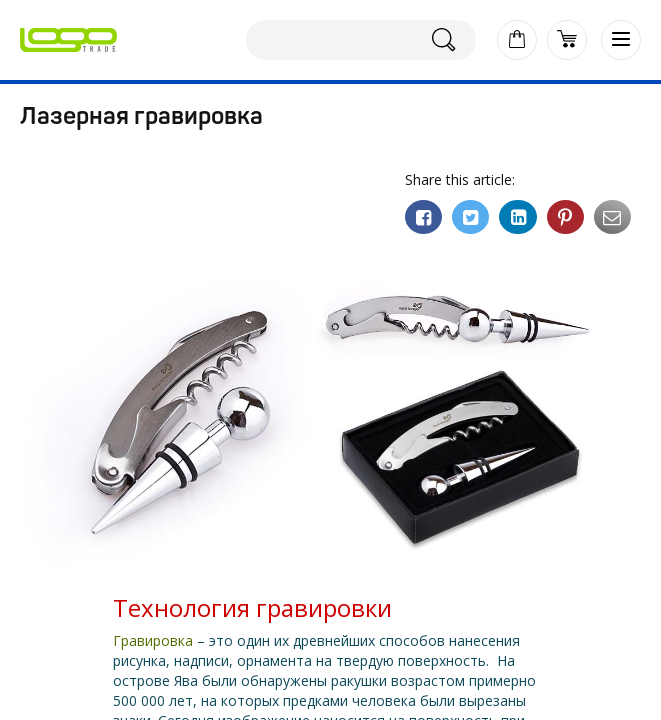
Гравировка (153, 640)
